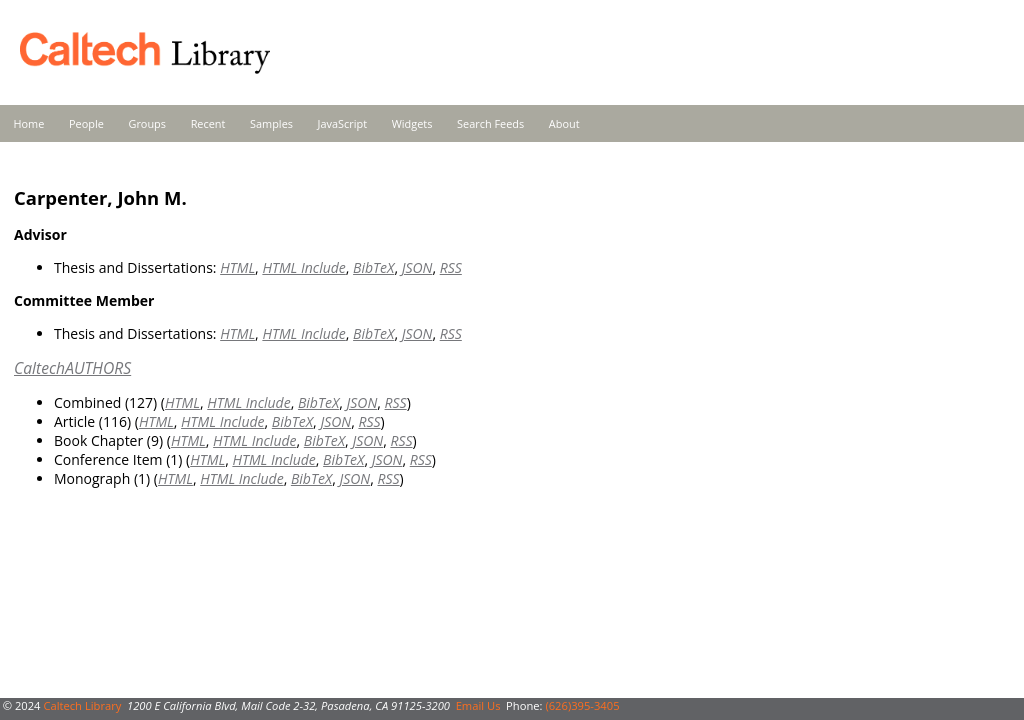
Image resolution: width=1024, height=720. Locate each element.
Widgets (412, 123)
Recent (208, 123)
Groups (147, 123)
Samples (271, 123)
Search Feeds (490, 123)
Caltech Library (82, 705)
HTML (237, 267)
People (86, 123)
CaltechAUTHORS (72, 368)
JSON (417, 267)
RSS (451, 267)
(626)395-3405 (582, 705)
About (564, 123)
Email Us (478, 705)
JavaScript (342, 123)
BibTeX (373, 267)
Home (29, 123)
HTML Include (303, 267)
